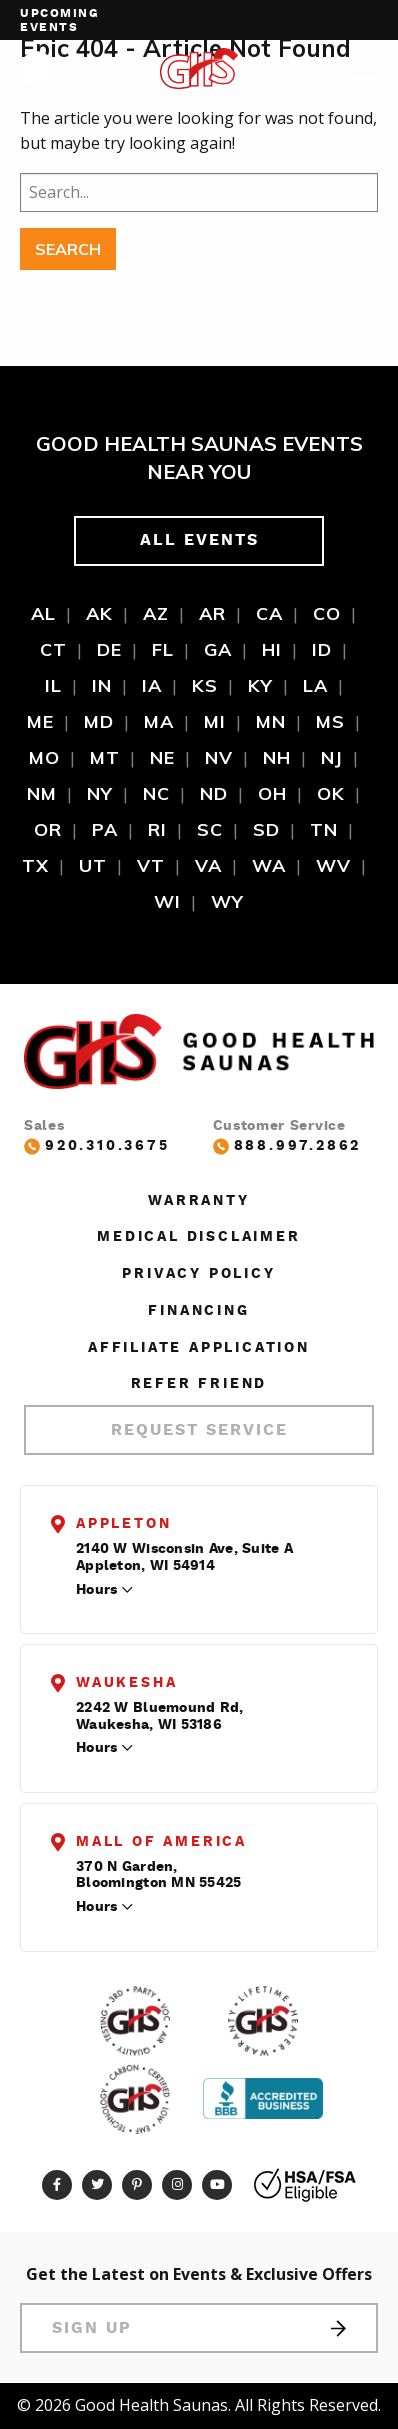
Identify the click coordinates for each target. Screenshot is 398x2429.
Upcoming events (59, 20)
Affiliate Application (199, 1348)
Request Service (199, 1430)
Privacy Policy (198, 1274)
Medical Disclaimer (198, 1237)
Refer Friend (199, 1384)
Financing (198, 1311)
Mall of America (161, 1842)
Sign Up (199, 2328)
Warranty (198, 1201)
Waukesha (126, 1683)
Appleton (123, 1524)
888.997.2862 (287, 1146)
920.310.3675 (97, 1146)
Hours (96, 1590)
